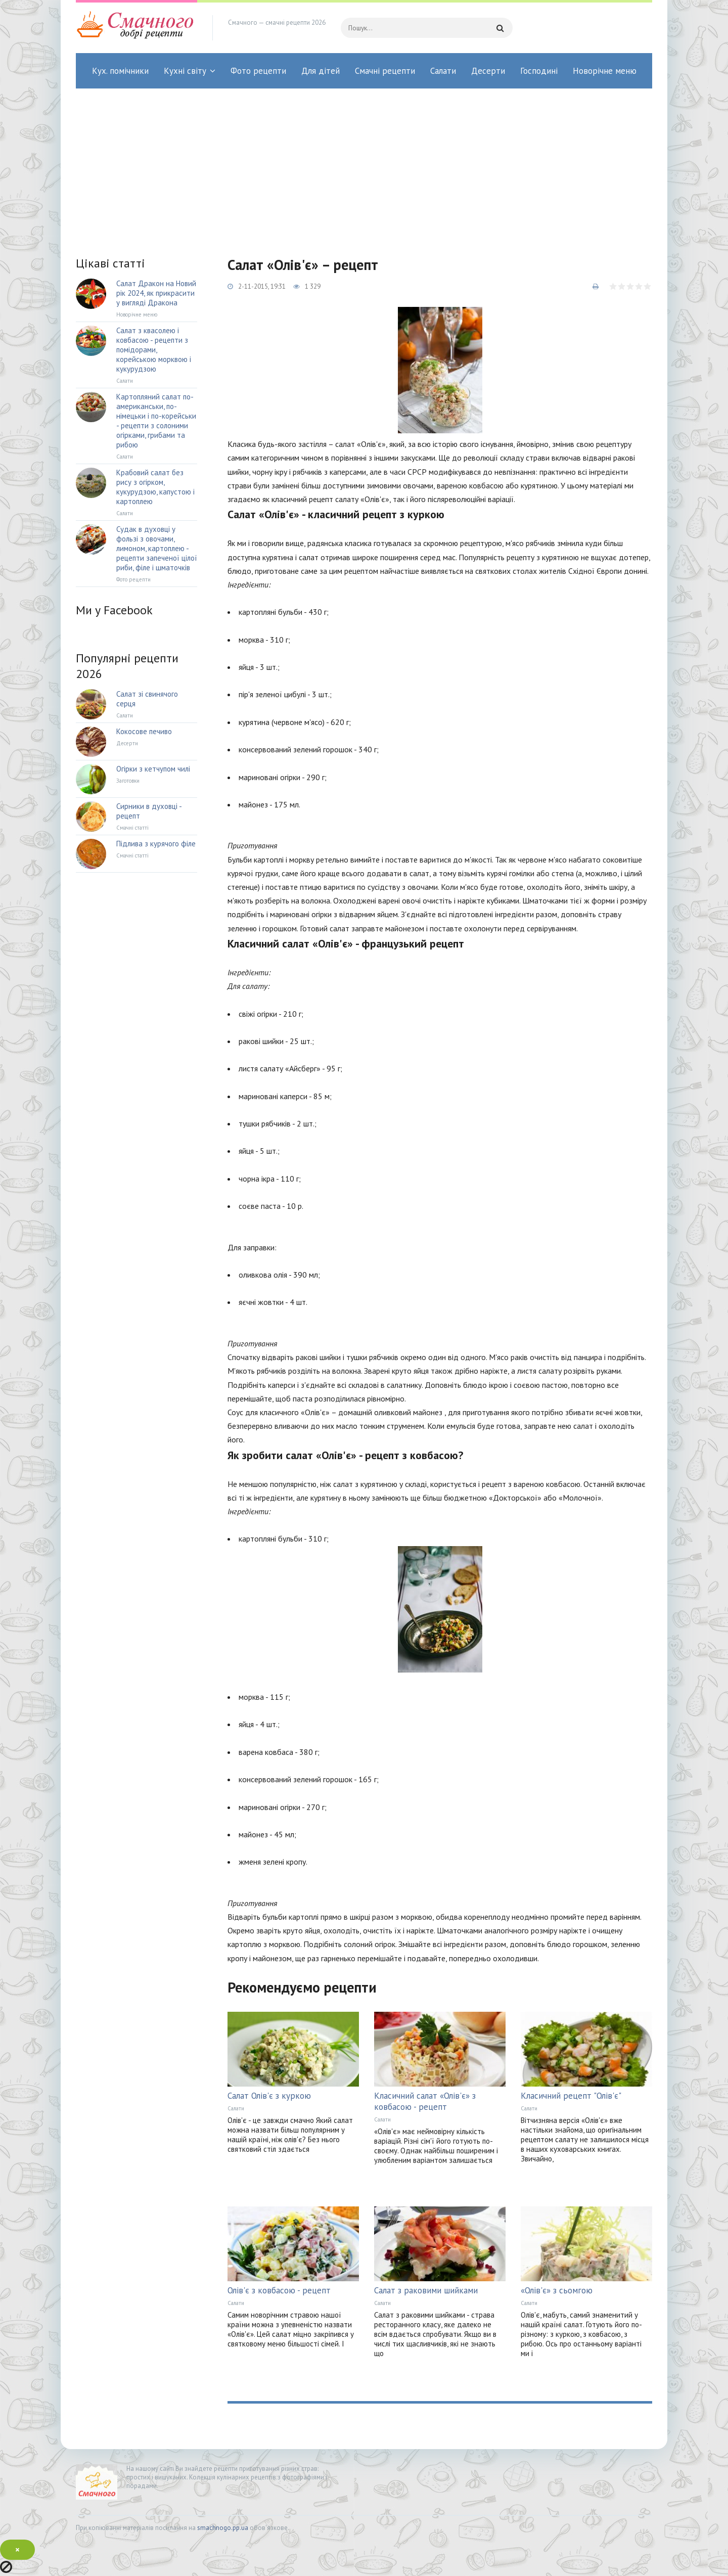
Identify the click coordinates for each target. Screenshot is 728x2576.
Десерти (488, 70)
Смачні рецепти (385, 70)
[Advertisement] (364, 164)
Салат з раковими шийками (426, 2290)
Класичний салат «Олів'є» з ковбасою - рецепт (425, 2101)
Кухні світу (185, 70)
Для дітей (320, 70)
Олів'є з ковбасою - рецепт (279, 2290)
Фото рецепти (258, 70)
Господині (539, 70)
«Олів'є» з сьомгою (557, 2290)
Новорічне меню (604, 70)
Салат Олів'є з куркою (269, 2095)
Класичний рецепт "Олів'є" (571, 2095)
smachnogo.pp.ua (222, 2527)
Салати (443, 70)
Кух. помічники (120, 70)
